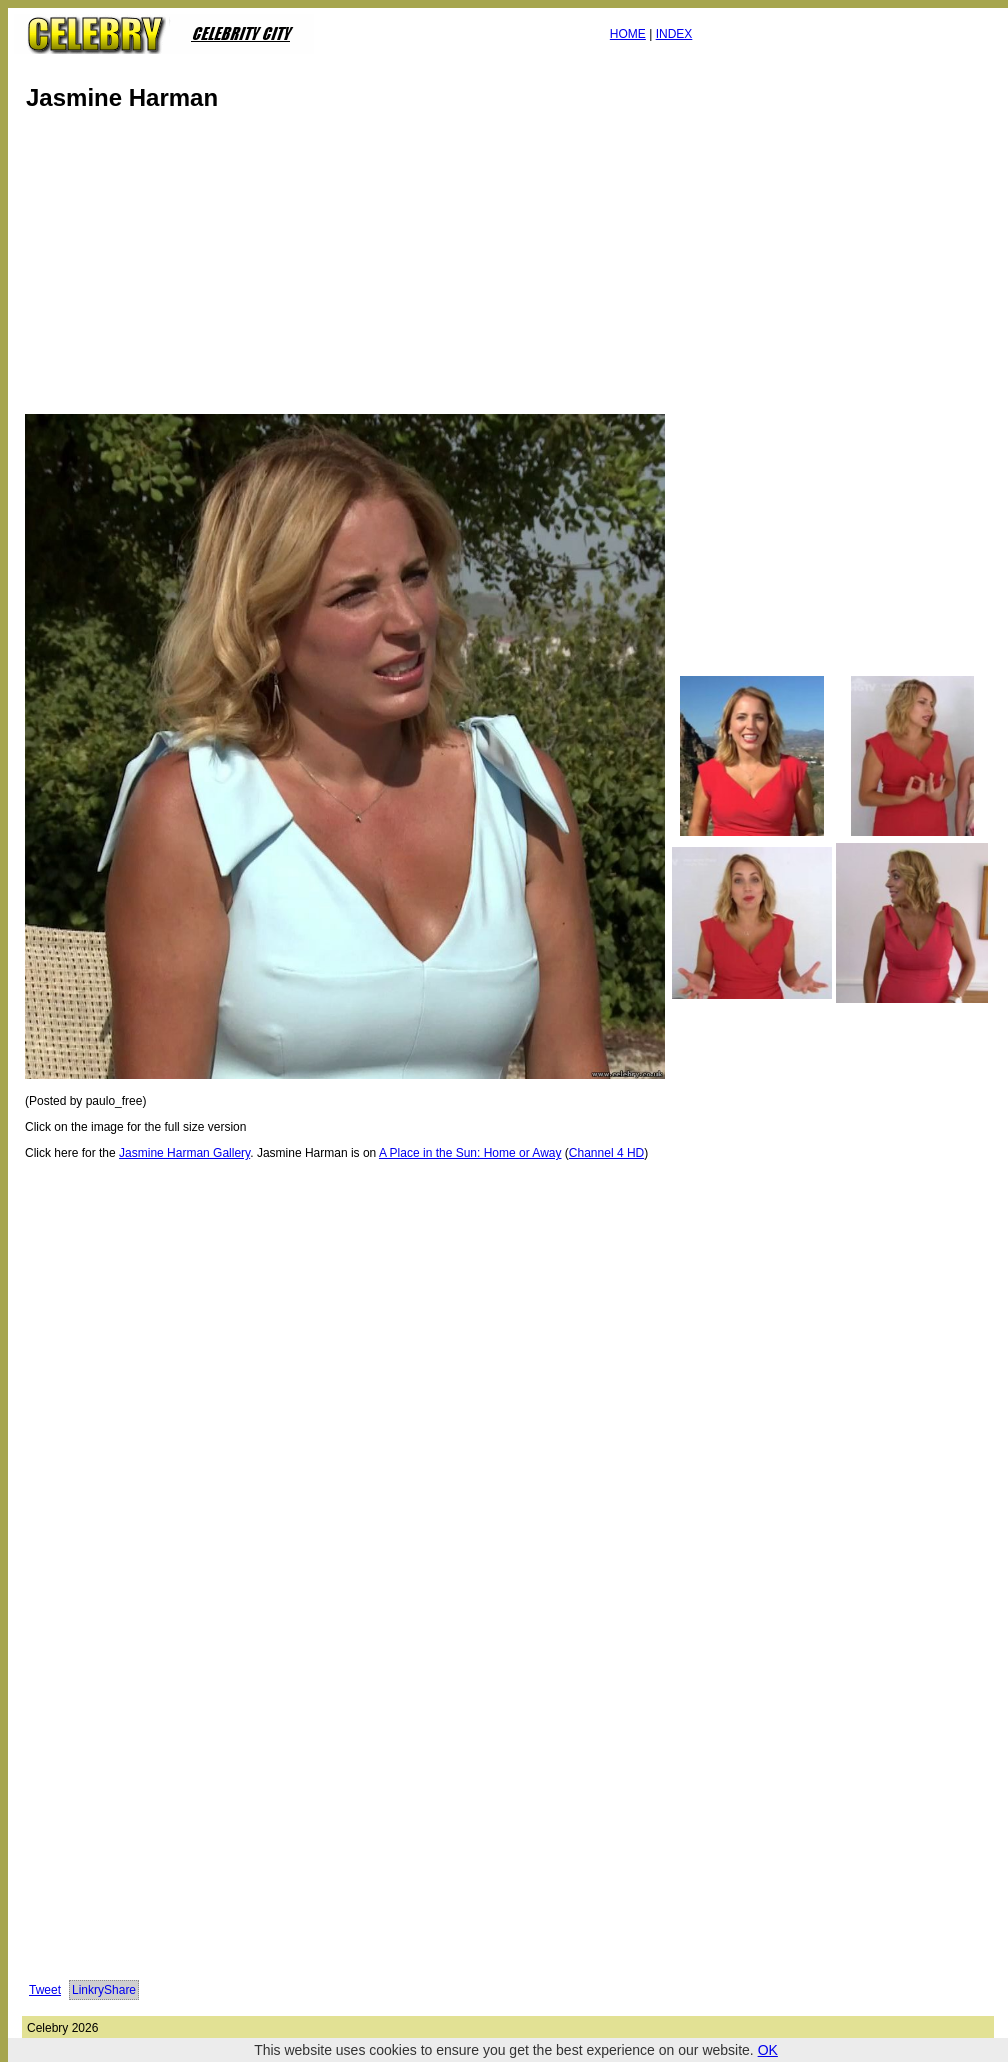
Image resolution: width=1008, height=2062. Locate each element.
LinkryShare (104, 1990)
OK (768, 2050)
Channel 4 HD (606, 1153)
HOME (628, 34)
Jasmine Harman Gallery (184, 1153)
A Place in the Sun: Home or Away (470, 1153)
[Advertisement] (350, 268)
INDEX (674, 34)
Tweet (45, 1990)
